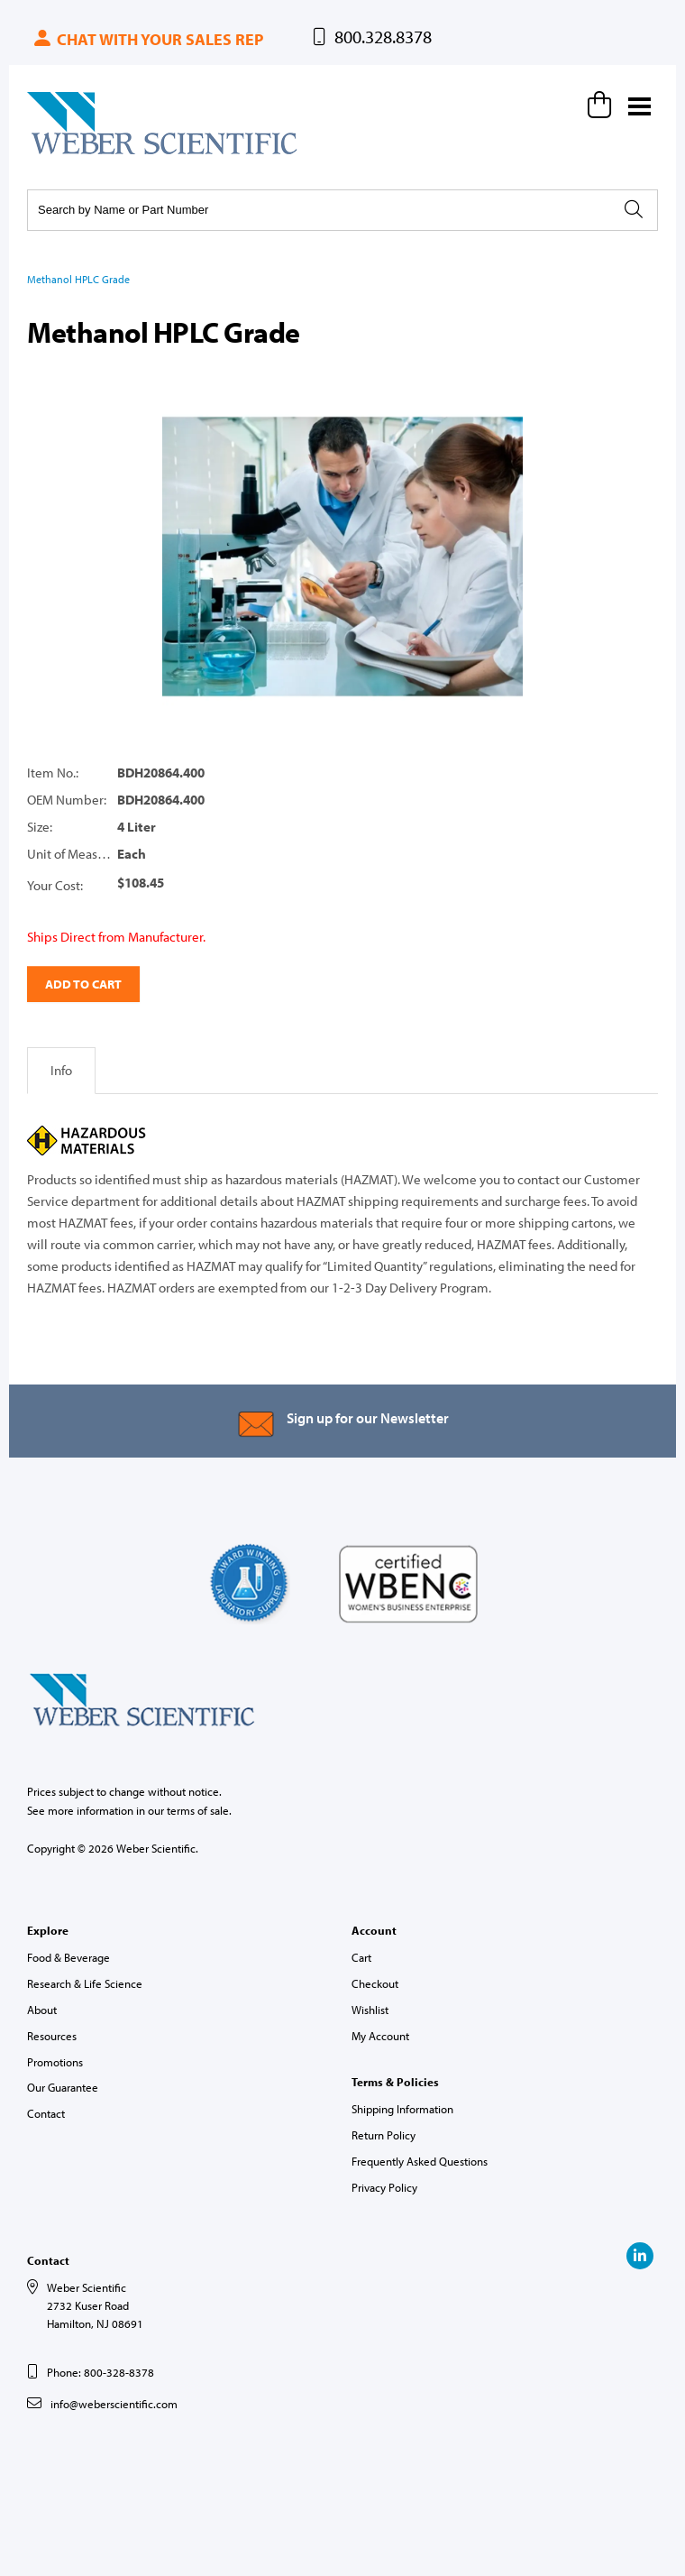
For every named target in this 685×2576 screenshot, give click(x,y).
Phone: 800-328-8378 (100, 2372)
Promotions (55, 2062)
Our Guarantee (62, 2087)
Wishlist (370, 2009)
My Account (380, 2036)
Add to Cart (83, 984)
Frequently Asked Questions (420, 2161)
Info (61, 1070)
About (42, 2009)
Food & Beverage (68, 1957)
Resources (52, 2036)
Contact (46, 2113)
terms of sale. (199, 1810)
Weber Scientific (69, 153)
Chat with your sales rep (147, 39)
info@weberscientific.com (114, 2404)
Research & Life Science (84, 1983)
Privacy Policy (384, 2187)
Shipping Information (402, 2109)
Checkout (375, 1983)
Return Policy (384, 2135)
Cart (361, 1957)
